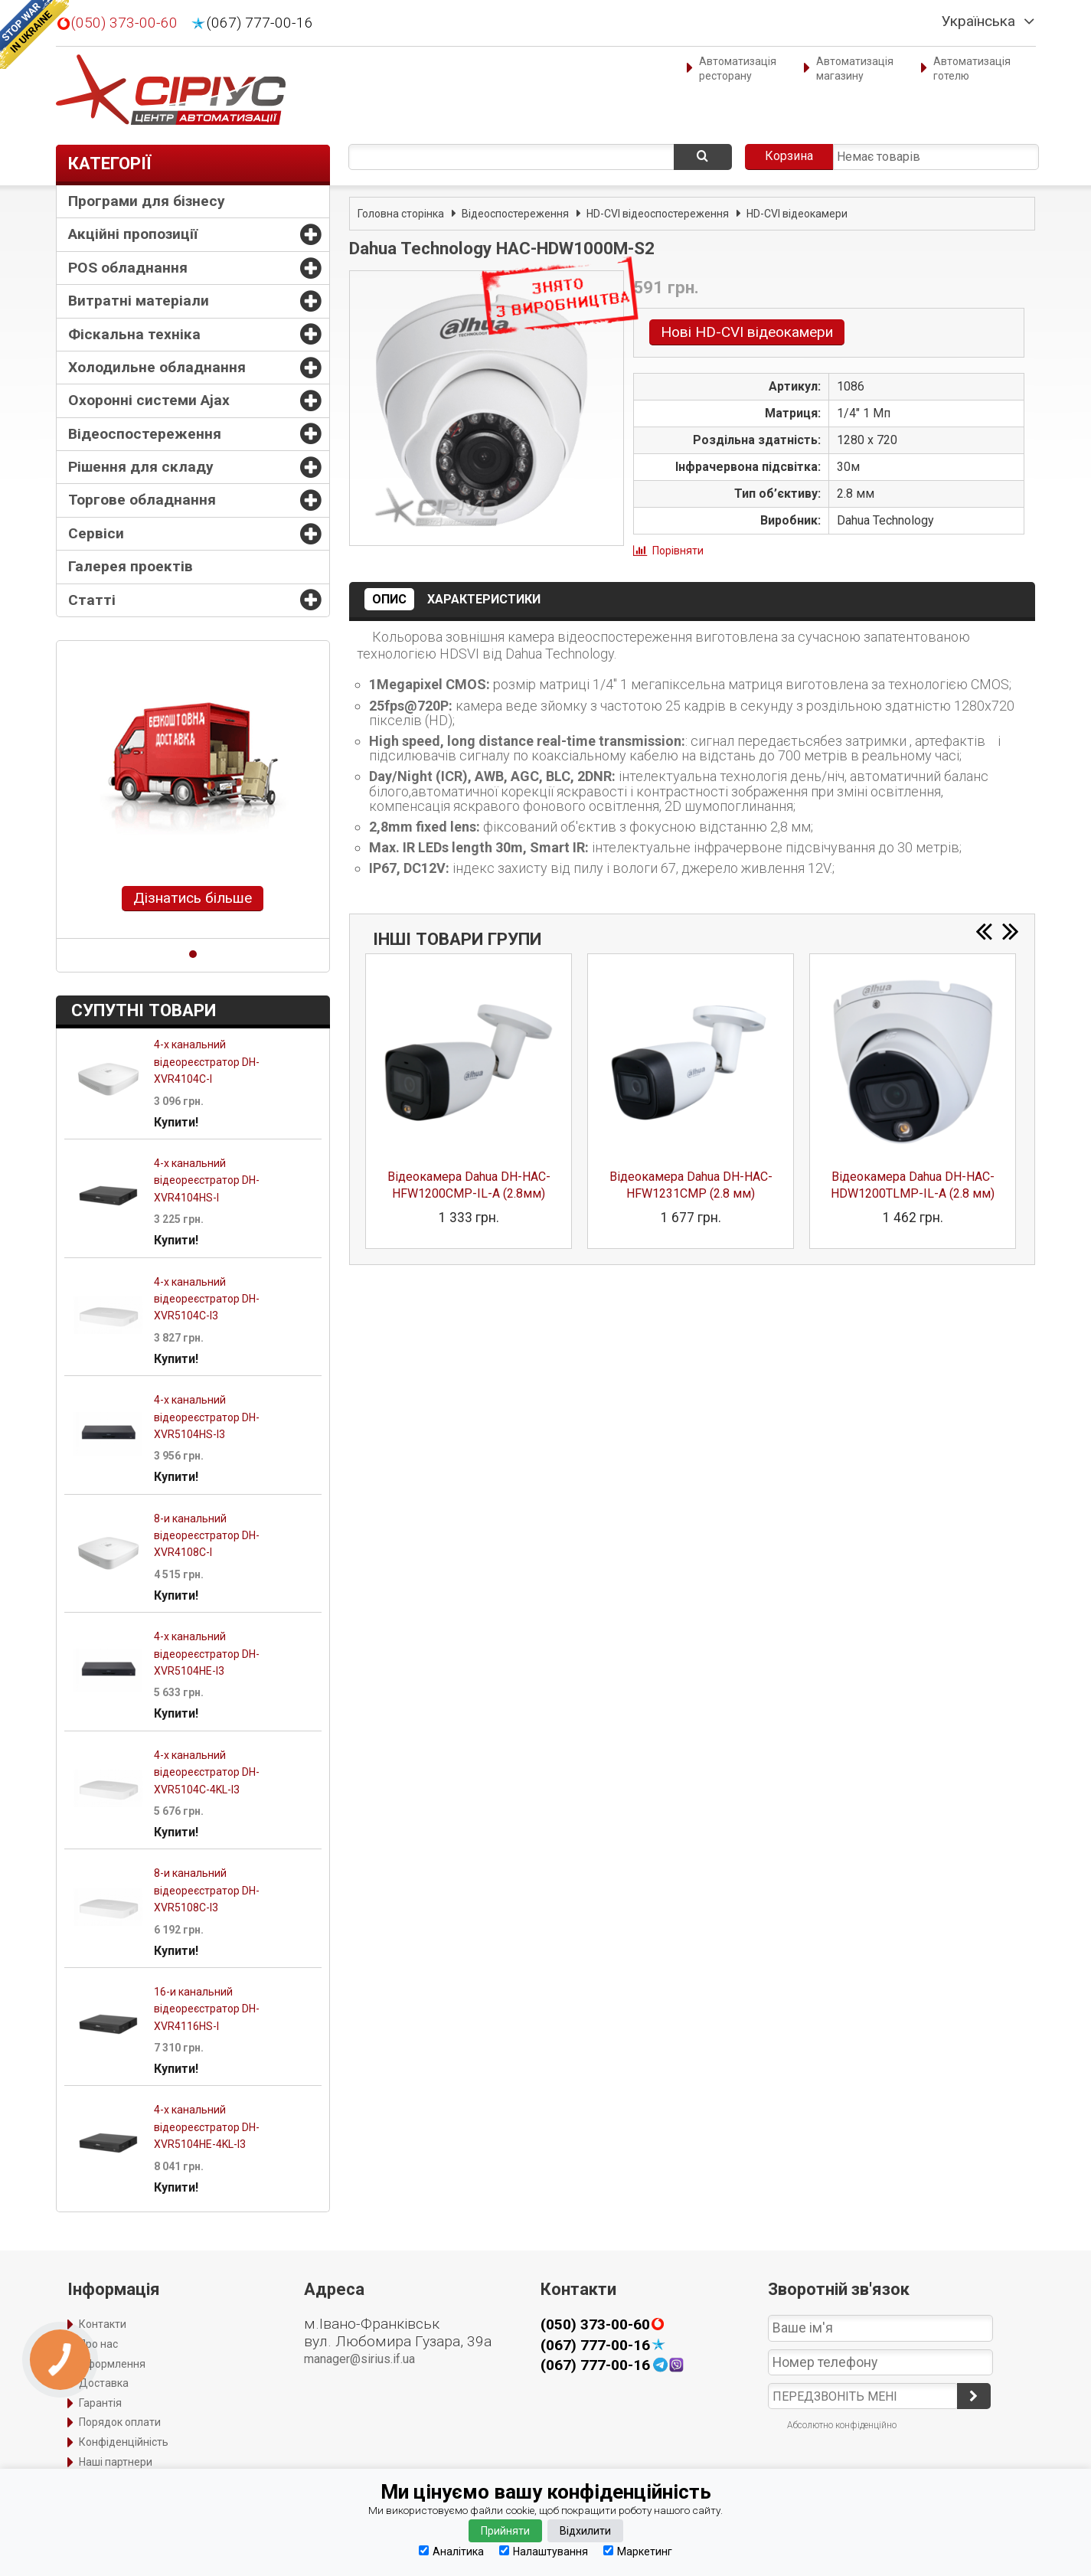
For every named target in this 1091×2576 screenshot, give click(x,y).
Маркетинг (637, 2551)
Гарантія (100, 2403)
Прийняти (505, 2531)
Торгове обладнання (142, 499)
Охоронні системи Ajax (149, 400)
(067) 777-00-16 (260, 23)
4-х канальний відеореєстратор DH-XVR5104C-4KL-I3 (207, 1772)
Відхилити (585, 2531)
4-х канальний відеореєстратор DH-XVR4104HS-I (207, 1180)
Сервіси (96, 533)
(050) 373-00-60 (124, 23)
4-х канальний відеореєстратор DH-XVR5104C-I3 (207, 1299)
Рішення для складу (141, 467)
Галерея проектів (130, 566)
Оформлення (112, 2364)
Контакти (102, 2324)
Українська (978, 21)
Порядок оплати (120, 2422)
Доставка (104, 2383)
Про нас (98, 2344)
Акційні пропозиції (133, 234)
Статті (92, 600)
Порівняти (678, 550)
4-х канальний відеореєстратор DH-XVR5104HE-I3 (207, 1653)
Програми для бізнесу (146, 201)
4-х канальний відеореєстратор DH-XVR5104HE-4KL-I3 (207, 2127)
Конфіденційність (123, 2442)
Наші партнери (115, 2462)
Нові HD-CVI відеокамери (747, 332)
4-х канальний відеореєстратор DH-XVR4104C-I (207, 1061)
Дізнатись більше (192, 898)
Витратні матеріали (138, 300)
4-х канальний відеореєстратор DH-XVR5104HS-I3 (207, 1417)
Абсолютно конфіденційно (842, 2425)
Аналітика (451, 2551)
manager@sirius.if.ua (359, 2359)
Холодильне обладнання (157, 367)
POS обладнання (128, 267)
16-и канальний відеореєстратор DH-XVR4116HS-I (207, 2009)
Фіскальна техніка (134, 334)
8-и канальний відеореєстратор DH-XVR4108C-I (207, 1535)
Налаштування (543, 2551)
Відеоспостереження (144, 434)
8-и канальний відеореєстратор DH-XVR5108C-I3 (207, 1890)
